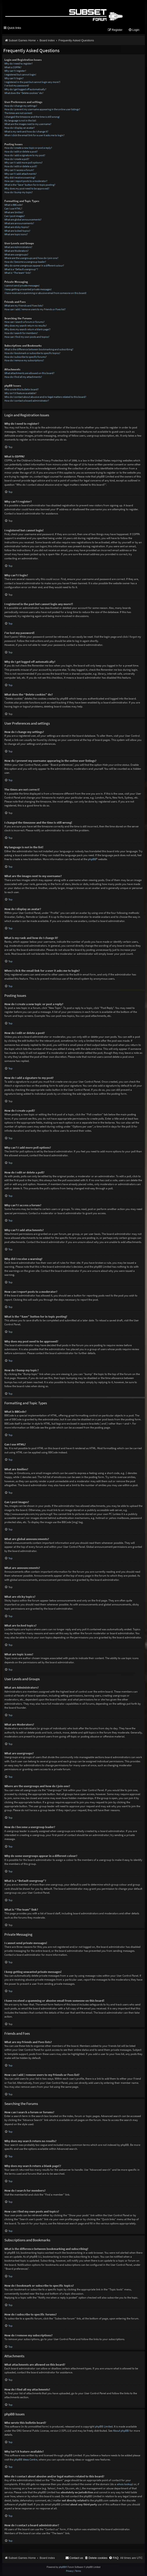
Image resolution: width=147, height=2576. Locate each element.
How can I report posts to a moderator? (25, 181)
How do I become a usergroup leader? (25, 262)
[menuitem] (133, 31)
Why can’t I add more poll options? (23, 163)
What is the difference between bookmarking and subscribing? (38, 350)
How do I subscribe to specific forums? (25, 357)
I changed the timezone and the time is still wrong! (32, 117)
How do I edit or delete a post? (21, 152)
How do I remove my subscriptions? (24, 361)
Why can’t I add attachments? (20, 174)
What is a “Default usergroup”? (21, 270)
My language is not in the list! (20, 121)
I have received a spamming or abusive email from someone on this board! (45, 293)
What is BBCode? (13, 205)
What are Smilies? (13, 213)
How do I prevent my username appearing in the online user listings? (42, 110)
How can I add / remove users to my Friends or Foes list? (35, 310)
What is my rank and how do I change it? (26, 132)
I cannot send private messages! (21, 286)
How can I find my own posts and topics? (26, 337)
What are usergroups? (16, 255)
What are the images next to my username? (27, 124)
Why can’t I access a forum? (19, 170)
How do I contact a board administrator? (26, 401)
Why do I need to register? (18, 64)
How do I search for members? (21, 333)
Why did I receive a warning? (19, 178)
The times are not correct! (18, 113)
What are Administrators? (18, 247)
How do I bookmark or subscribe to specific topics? (32, 353)
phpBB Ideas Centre (25, 2460)
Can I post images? (14, 216)
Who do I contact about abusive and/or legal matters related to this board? (45, 397)
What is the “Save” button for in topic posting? (29, 185)
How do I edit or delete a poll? (20, 167)
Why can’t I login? (13, 79)
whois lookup (124, 2485)
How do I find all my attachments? (23, 377)
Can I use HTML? (13, 209)
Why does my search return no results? (25, 326)
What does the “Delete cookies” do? (23, 93)
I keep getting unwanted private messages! (28, 290)
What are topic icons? (16, 235)
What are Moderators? (16, 251)
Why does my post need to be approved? (26, 189)
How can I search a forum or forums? (24, 322)
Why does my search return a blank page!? (27, 330)
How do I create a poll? (16, 159)
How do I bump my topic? (18, 193)
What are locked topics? (17, 231)
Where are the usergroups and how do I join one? (31, 258)
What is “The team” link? (17, 273)
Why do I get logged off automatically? (25, 90)
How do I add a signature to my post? (24, 156)
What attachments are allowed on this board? (29, 373)
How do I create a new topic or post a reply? (28, 148)
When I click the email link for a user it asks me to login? (34, 136)
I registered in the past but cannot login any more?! (32, 82)
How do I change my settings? (20, 106)
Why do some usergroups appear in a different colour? (34, 266)
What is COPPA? (13, 68)
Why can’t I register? (15, 71)
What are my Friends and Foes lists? (23, 306)
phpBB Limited (104, 2427)
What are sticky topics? (16, 227)
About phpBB (121, 2431)
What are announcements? (19, 224)
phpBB (92, 860)
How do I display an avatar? (19, 128)
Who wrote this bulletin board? (21, 390)
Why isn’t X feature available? (20, 393)
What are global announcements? (22, 220)
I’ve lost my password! (16, 86)
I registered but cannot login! (20, 75)
